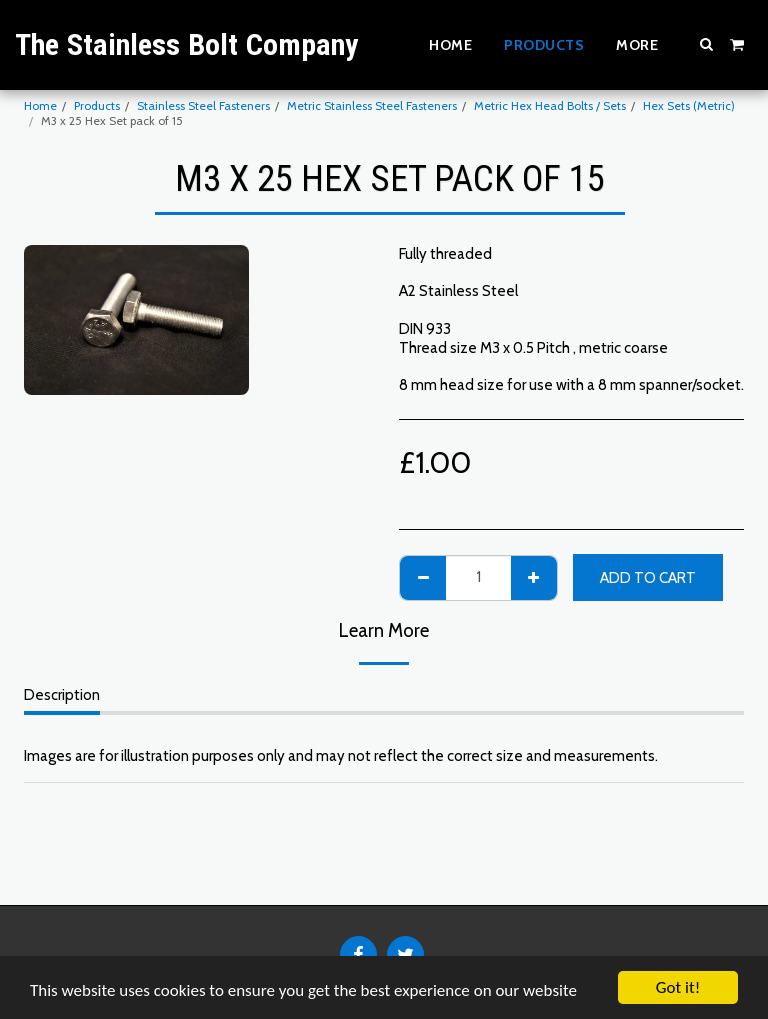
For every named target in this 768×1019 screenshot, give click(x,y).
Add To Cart (648, 578)
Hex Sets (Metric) (689, 105)
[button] (707, 44)
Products (97, 105)
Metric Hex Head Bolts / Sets (550, 105)
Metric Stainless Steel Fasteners (372, 105)
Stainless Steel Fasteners (203, 105)
